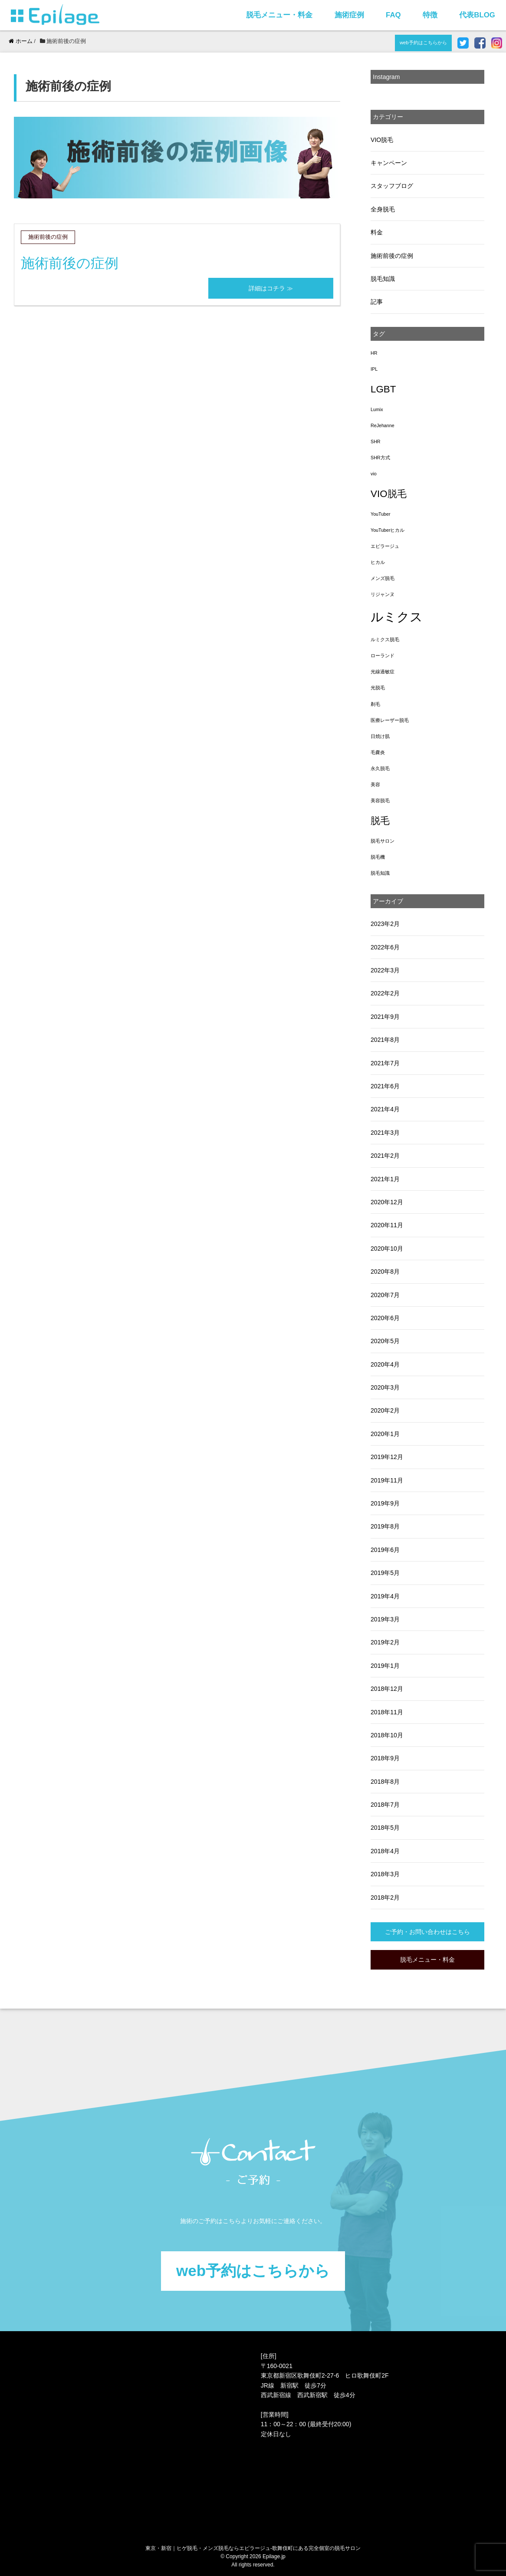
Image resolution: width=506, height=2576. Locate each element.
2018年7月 (385, 1804)
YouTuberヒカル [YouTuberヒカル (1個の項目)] (387, 530)
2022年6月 (385, 947)
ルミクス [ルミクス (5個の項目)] (397, 616)
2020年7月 (385, 1294)
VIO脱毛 (382, 139)
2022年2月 (385, 993)
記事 (377, 301)
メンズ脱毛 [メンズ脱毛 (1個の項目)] (382, 578)
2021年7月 (385, 1063)
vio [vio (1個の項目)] (374, 473)
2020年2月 (385, 1410)
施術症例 (349, 15)
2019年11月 (387, 1480)
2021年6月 (385, 1086)
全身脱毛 (383, 209)
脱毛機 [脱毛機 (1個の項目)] (378, 857)
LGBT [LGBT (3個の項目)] (383, 389)
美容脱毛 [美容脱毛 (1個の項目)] (380, 800)
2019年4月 (385, 1596)
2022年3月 (385, 970)
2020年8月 (385, 1271)
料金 (377, 232)
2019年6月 (385, 1549)
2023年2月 (385, 923)
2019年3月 (385, 1619)
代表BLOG (477, 15)
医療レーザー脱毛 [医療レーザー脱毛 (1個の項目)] (390, 720)
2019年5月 (385, 1572)
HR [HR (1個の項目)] (374, 353)
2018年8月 (385, 1781)
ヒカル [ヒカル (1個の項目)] (378, 562)
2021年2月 (385, 1155)
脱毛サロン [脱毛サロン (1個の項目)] (382, 840)
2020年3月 (385, 1387)
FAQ (393, 15)
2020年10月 (387, 1248)
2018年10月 (387, 1735)
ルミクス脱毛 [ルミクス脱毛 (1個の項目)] (385, 639)
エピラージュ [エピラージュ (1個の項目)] (385, 546)
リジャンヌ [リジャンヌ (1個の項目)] (382, 594)
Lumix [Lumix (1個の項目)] (377, 409)
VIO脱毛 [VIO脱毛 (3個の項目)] (388, 493)
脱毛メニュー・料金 (279, 15)
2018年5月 (385, 1827)
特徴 (430, 15)
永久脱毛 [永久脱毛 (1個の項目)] (380, 768)
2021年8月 (385, 1039)
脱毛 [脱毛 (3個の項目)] (380, 820)
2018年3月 (385, 1874)
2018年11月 (387, 1712)
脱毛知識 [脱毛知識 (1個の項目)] (380, 873)
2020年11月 (387, 1225)
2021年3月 (385, 1132)
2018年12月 (387, 1688)
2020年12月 (387, 1202)
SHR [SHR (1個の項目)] (376, 441)
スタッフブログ (392, 185)
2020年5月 (385, 1340)
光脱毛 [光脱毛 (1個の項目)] (378, 687)
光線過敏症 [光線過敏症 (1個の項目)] (382, 671)
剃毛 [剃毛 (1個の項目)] (375, 704)
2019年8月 (385, 1526)
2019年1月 (385, 1665)
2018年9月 (385, 1758)
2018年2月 (385, 1897)
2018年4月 (385, 1851)
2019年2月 (385, 1642)
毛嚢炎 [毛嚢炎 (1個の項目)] (378, 752)
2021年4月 (385, 1109)
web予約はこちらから (423, 42)
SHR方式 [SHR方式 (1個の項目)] (380, 457)
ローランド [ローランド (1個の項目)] (382, 655)
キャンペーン (389, 162)
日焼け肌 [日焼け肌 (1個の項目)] (380, 736)
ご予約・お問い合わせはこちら (427, 1931)
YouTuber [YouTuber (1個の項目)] (380, 514)
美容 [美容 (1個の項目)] (375, 784)
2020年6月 (385, 1317)
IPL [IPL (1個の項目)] (374, 369)
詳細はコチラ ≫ (271, 288)
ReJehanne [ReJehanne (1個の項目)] (382, 425)
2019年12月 (387, 1456)
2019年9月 (385, 1503)
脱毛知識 (383, 278)
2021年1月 (385, 1179)
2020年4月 (385, 1364)
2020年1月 (385, 1433)
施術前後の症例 (69, 263)
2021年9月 (385, 1016)
